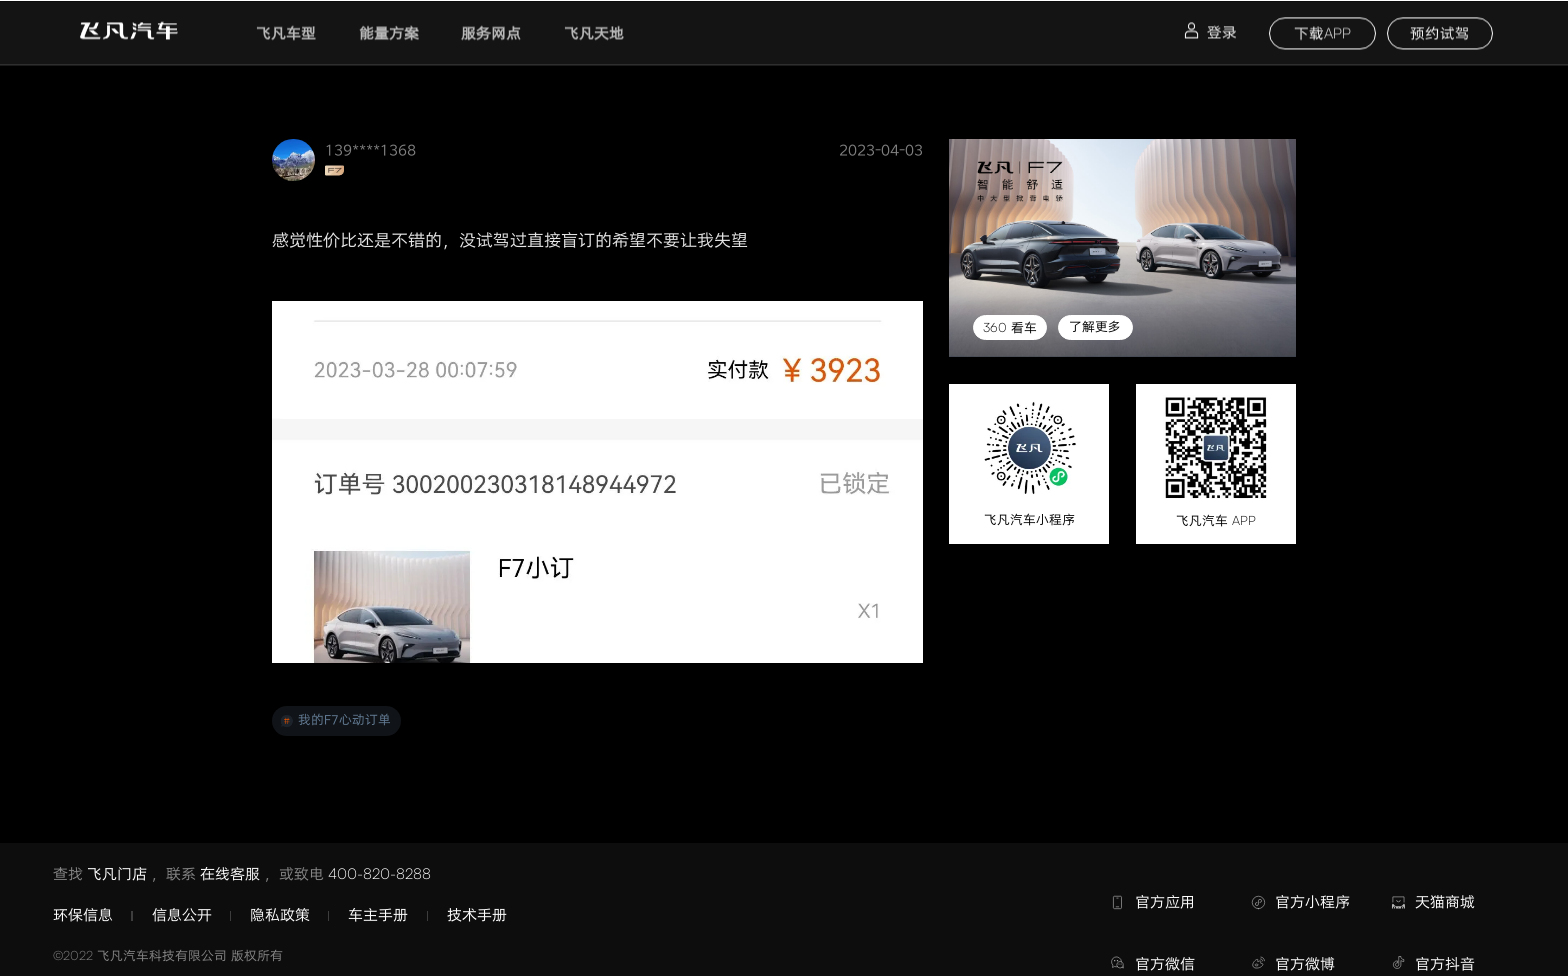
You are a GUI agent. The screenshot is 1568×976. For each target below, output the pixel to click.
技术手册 (477, 914)
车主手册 (378, 914)
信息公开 (182, 914)
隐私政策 (280, 914)
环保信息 (83, 914)
